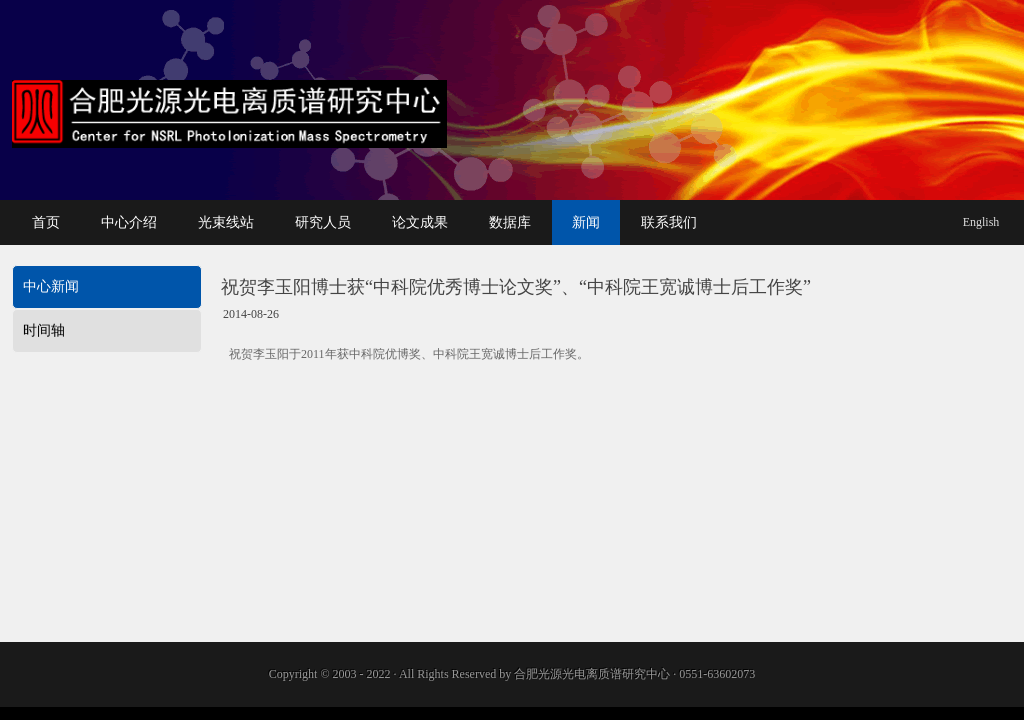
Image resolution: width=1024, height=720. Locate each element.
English (981, 222)
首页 (46, 222)
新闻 (586, 222)
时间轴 (44, 330)
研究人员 (323, 222)
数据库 (510, 222)
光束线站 (226, 222)
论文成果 (420, 222)
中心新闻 (51, 286)
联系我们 (669, 222)
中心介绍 (129, 222)
